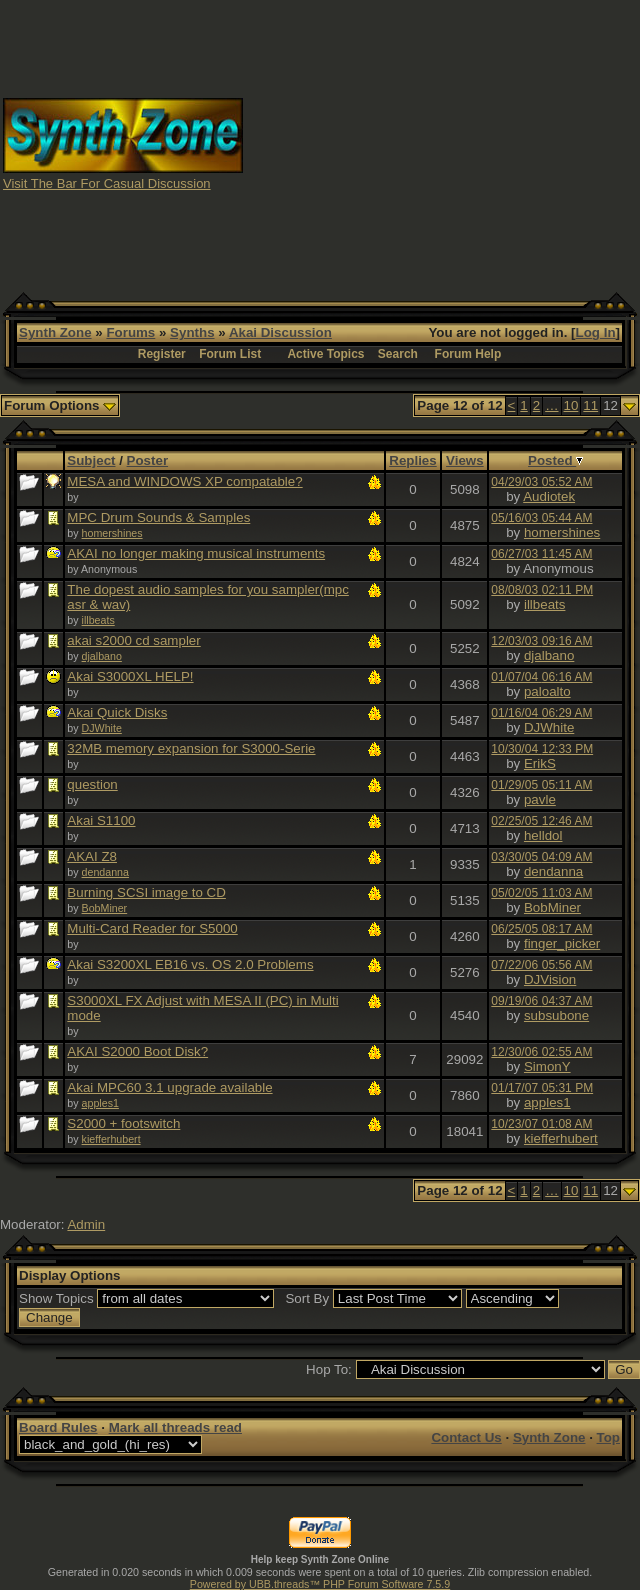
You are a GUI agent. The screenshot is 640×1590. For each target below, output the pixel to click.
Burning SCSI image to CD (146, 892)
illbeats (98, 620)
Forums (130, 332)
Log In (596, 332)
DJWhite (102, 728)
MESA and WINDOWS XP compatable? (184, 481)
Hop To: (329, 1369)
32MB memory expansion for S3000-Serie (191, 748)
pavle (540, 799)
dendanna (105, 872)
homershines (112, 533)
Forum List (230, 354)
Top (608, 1437)
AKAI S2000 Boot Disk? (137, 1051)
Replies (412, 460)
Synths (192, 332)
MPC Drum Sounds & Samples (158, 517)
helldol (543, 835)
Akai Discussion (280, 332)
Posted (555, 460)
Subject (91, 460)
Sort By (307, 1298)
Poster (147, 460)
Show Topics (56, 1298)
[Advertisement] (442, 143)
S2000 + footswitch (123, 1123)
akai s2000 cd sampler (133, 640)
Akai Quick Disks (117, 712)
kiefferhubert (111, 1139)
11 (590, 405)
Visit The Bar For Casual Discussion (107, 183)
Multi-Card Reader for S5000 (152, 928)
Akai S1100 (101, 820)
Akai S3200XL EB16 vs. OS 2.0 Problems (190, 964)
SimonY (547, 1066)
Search (398, 354)
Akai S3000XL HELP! (130, 676)
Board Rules (58, 1427)
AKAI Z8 (92, 856)
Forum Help (468, 354)
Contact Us (466, 1437)
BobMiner (105, 908)
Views (465, 460)
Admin (86, 1224)
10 (571, 405)
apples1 (100, 1103)
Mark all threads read (175, 1427)
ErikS (540, 763)
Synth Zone (55, 332)
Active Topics (325, 354)
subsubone (556, 1015)
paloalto (547, 691)
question (92, 784)
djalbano (102, 656)
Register (162, 354)
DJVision (550, 979)
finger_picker (562, 943)
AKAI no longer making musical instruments (196, 553)
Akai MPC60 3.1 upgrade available (169, 1087)
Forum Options (60, 405)
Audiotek (549, 496)
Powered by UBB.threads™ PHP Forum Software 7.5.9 (320, 1584)
